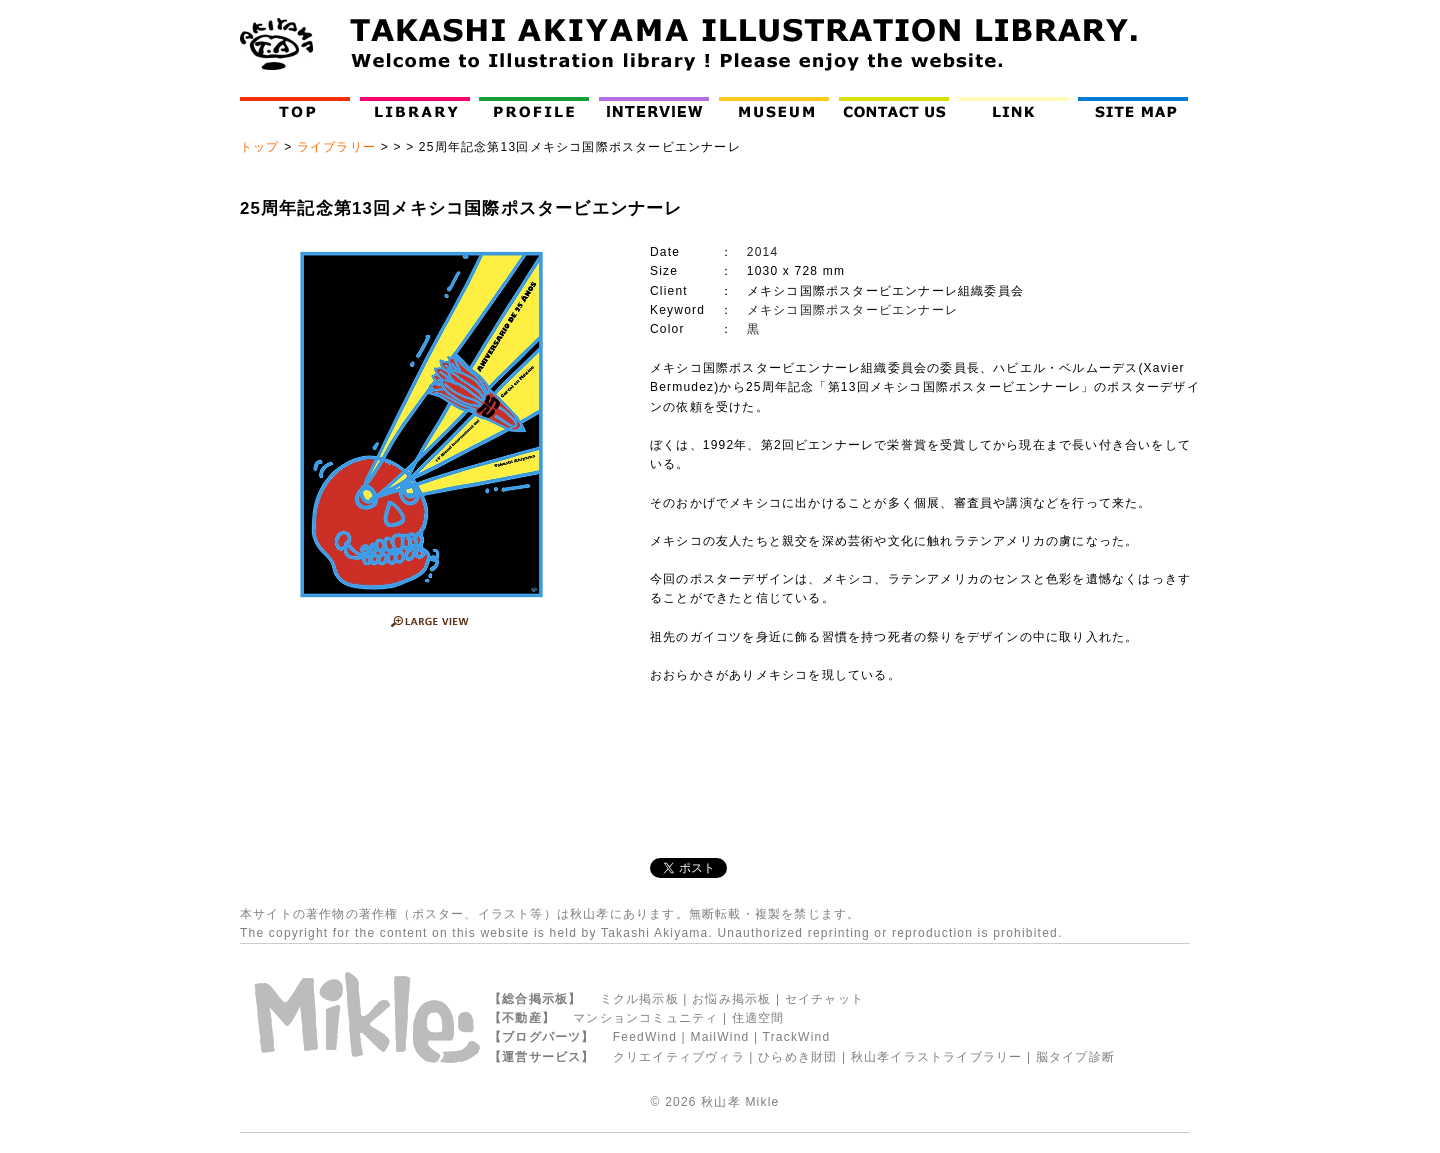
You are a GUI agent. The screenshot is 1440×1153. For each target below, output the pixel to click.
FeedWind (645, 1037)
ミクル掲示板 (639, 999)
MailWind (719, 1037)
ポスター (438, 914)
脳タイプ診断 (1075, 1057)
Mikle (762, 1102)
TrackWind (797, 1037)
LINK (1014, 107)
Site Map (1137, 107)
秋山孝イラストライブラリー (937, 1057)
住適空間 (758, 1018)
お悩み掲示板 (731, 999)
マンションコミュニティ (645, 1018)
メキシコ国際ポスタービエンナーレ (852, 310)
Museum (778, 107)
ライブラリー (336, 147)
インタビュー (658, 107)
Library (415, 107)
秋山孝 (721, 1102)
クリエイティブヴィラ (679, 1057)
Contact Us (898, 107)
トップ (260, 147)
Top (299, 107)
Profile (538, 107)
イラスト (504, 914)
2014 (763, 252)
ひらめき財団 (797, 1057)
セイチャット (824, 999)
